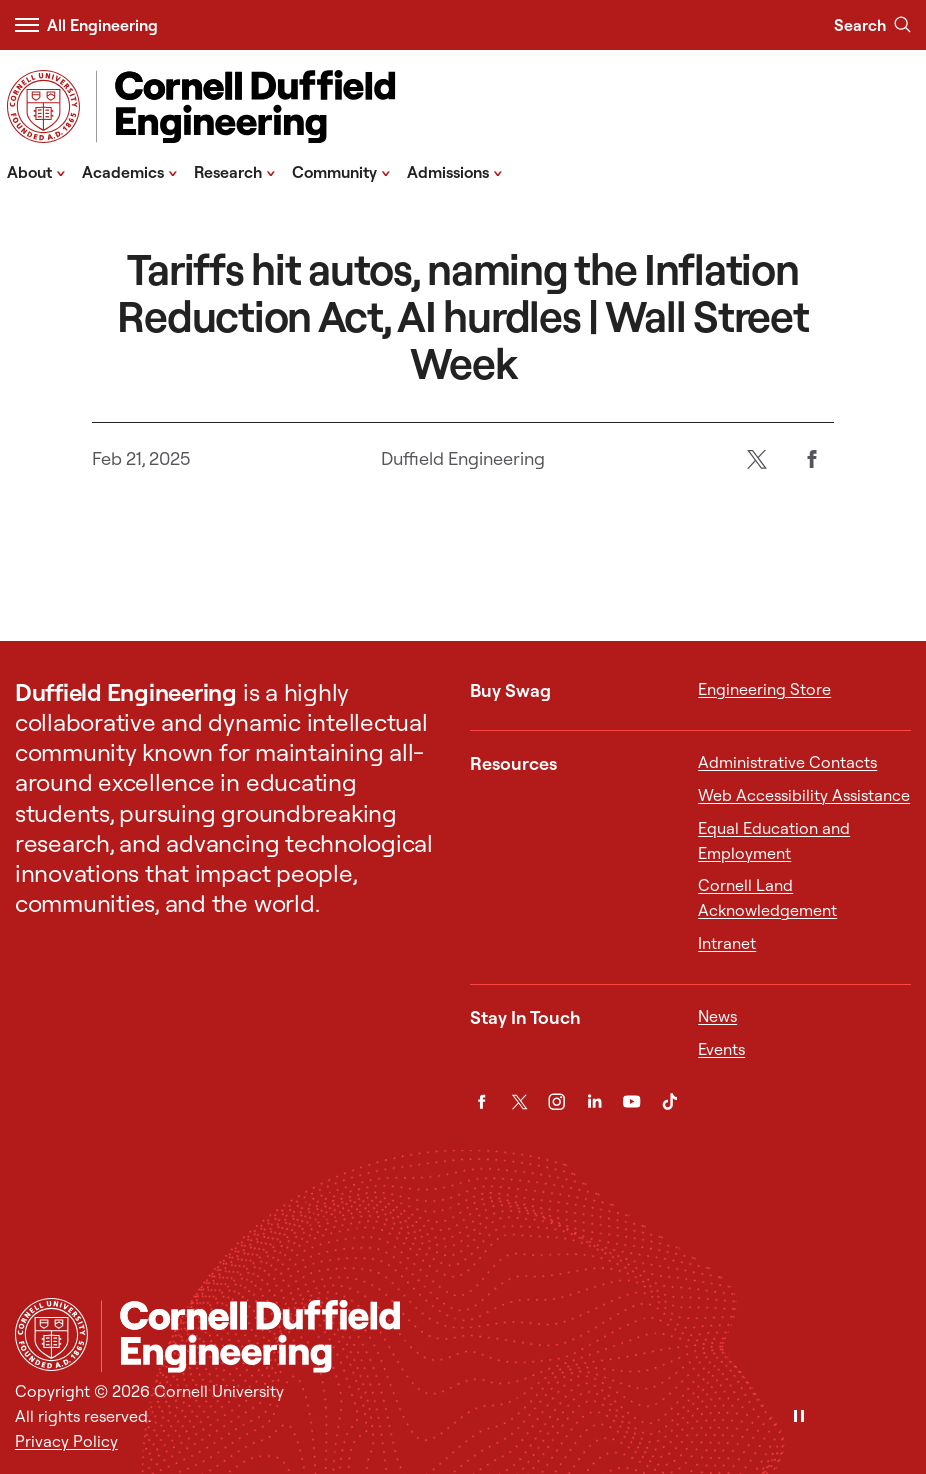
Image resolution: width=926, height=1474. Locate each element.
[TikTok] (669, 1101)
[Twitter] (756, 459)
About (36, 171)
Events (721, 1049)
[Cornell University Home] (51, 1334)
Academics (130, 171)
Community (341, 171)
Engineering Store (764, 689)
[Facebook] (811, 459)
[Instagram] (556, 1101)
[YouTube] (631, 1101)
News (717, 1016)
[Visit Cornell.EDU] (43, 106)
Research (235, 171)
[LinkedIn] (594, 1101)
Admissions (455, 171)
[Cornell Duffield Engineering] (506, 1336)
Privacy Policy (66, 1441)
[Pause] (799, 1417)
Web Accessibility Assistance (804, 795)
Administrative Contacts (787, 762)
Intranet (727, 943)
